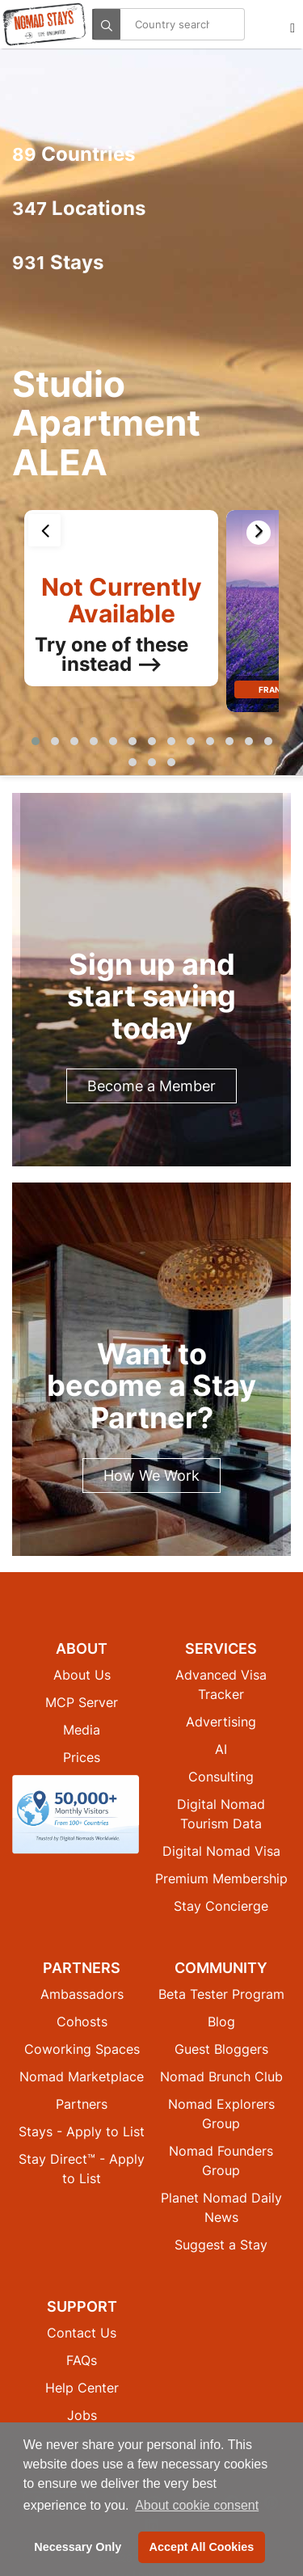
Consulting (221, 1777)
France (275, 689)
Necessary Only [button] (77, 2546)
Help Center (82, 2388)
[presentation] (44, 530)
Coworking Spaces (82, 2049)
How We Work (151, 1475)
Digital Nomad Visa (221, 1851)
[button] (35, 741)
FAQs (81, 2360)
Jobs (82, 2415)
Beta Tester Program (221, 1994)
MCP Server (81, 1702)
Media (81, 1730)
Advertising (221, 1722)
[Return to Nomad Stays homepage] (44, 24)
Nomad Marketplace (81, 2076)
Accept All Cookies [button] (202, 2546)
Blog (221, 2021)
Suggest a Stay (221, 2245)
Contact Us (81, 2333)
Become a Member (151, 1085)
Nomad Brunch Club (221, 2076)
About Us (82, 1675)
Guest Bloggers (221, 2049)
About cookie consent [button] (197, 2505)
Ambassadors (82, 1994)
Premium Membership (221, 1878)
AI (221, 1749)
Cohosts (82, 2021)
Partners (81, 2104)
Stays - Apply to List (82, 2131)
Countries (73, 154)
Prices (81, 1757)
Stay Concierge (221, 1906)
